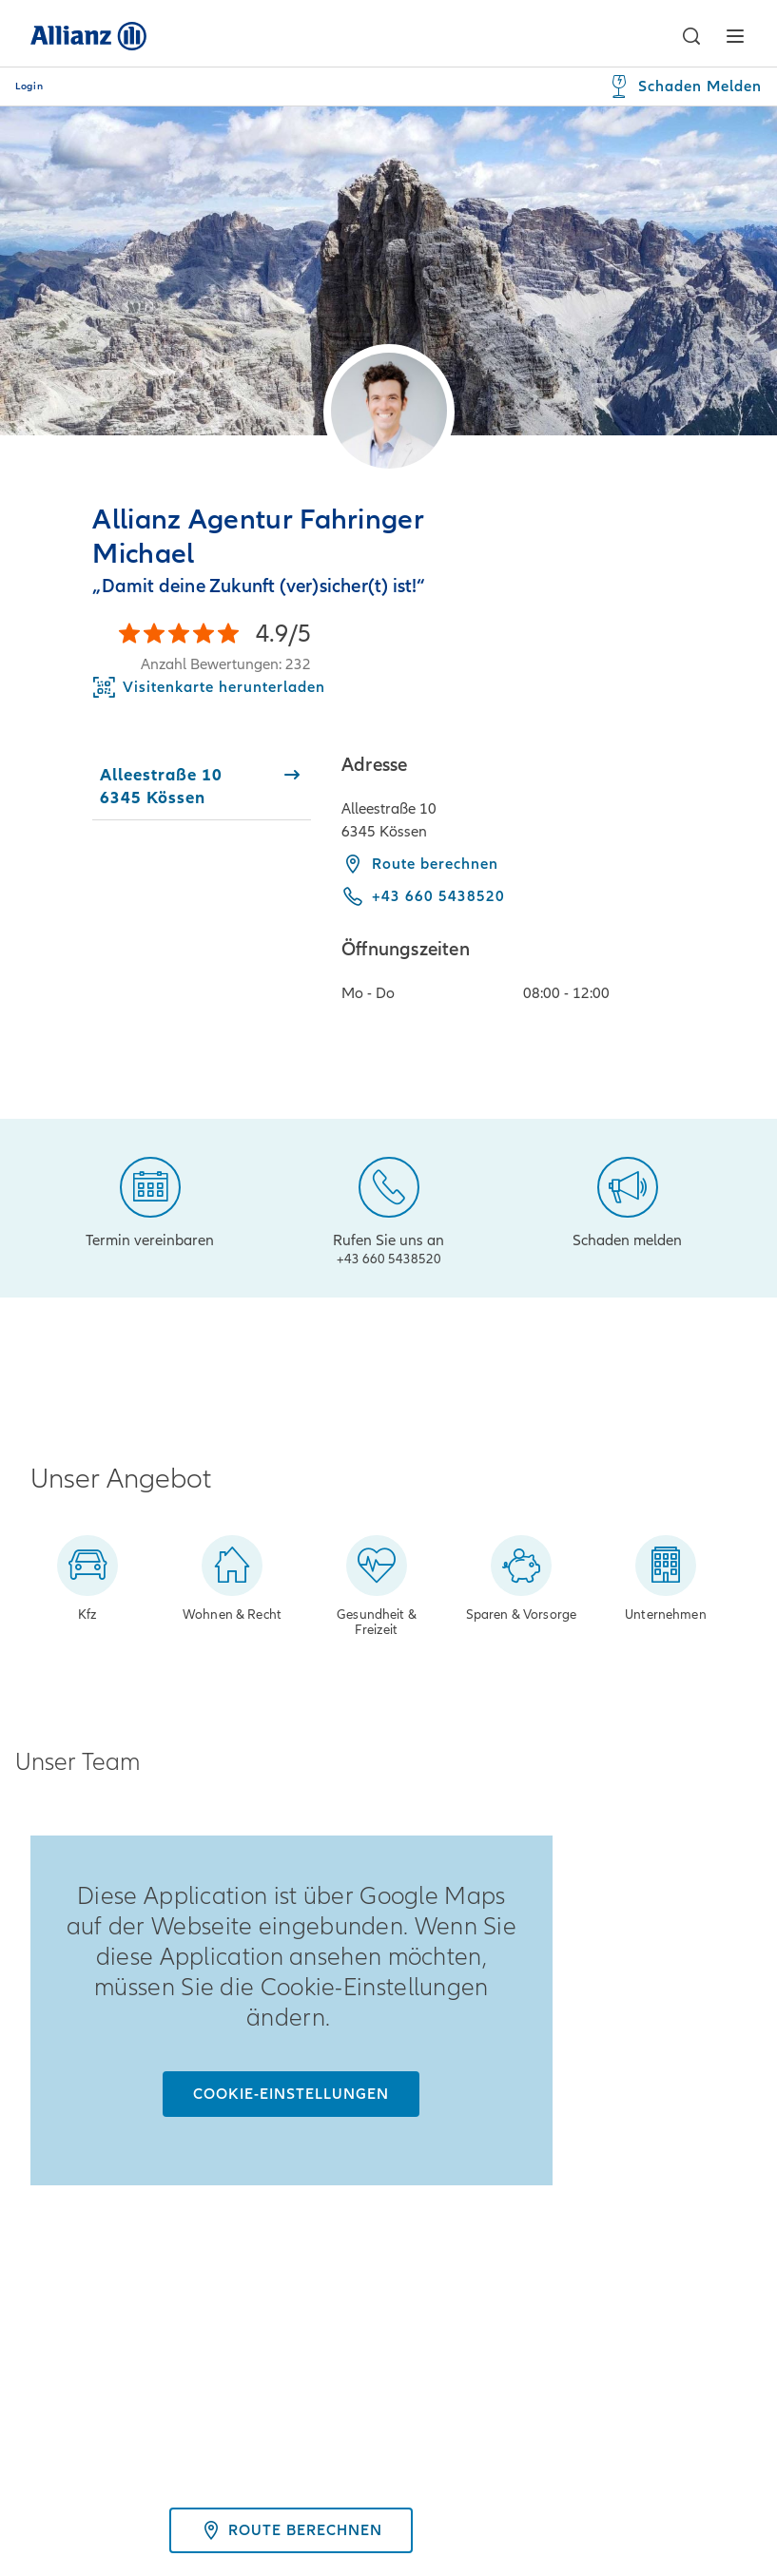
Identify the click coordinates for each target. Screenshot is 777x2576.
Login (29, 86)
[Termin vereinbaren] (149, 1200)
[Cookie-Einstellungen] (291, 2094)
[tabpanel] (544, 888)
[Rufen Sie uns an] (388, 1208)
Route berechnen (419, 864)
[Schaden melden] (627, 1200)
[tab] (201, 786)
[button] (690, 36)
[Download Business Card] (208, 687)
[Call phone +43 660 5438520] (423, 896)
